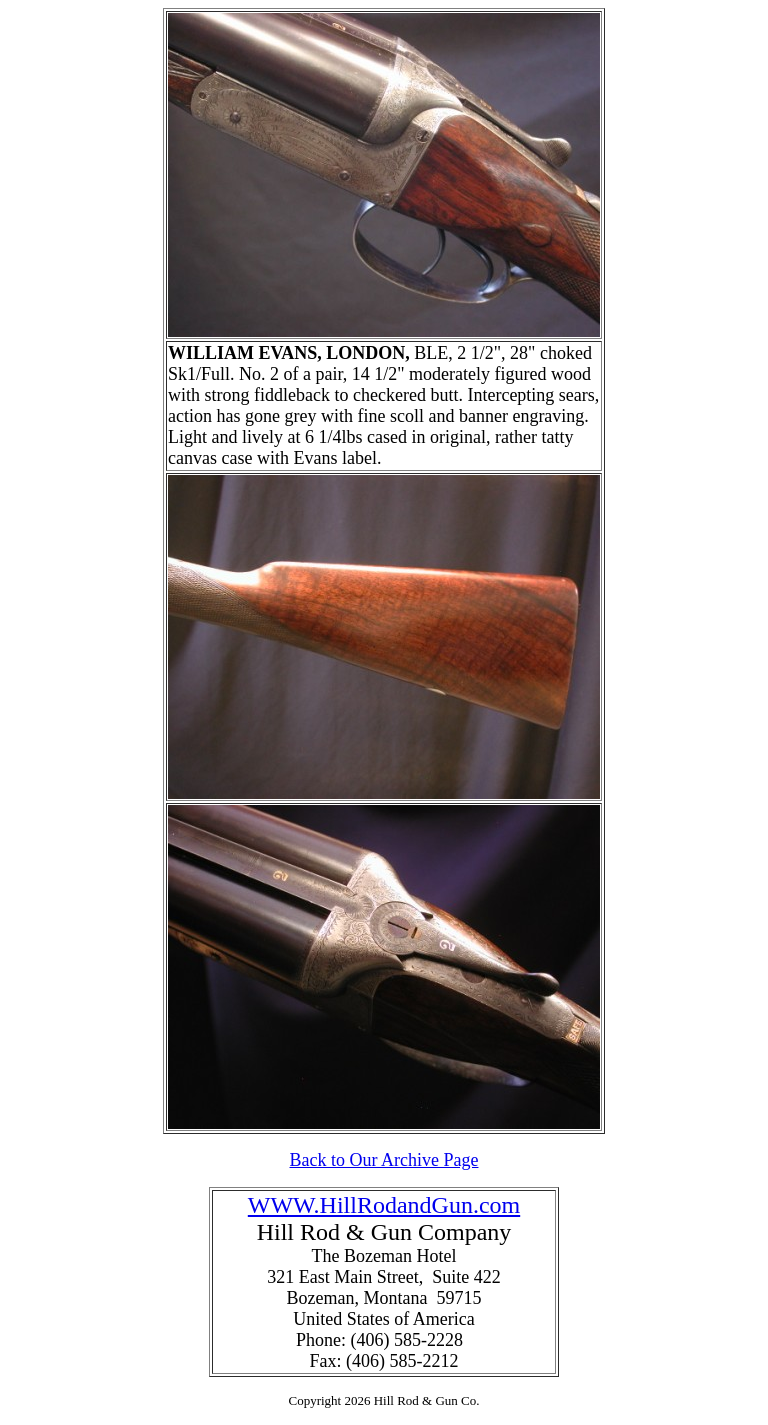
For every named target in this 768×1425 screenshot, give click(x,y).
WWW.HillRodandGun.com (384, 1205)
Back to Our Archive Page (384, 1160)
